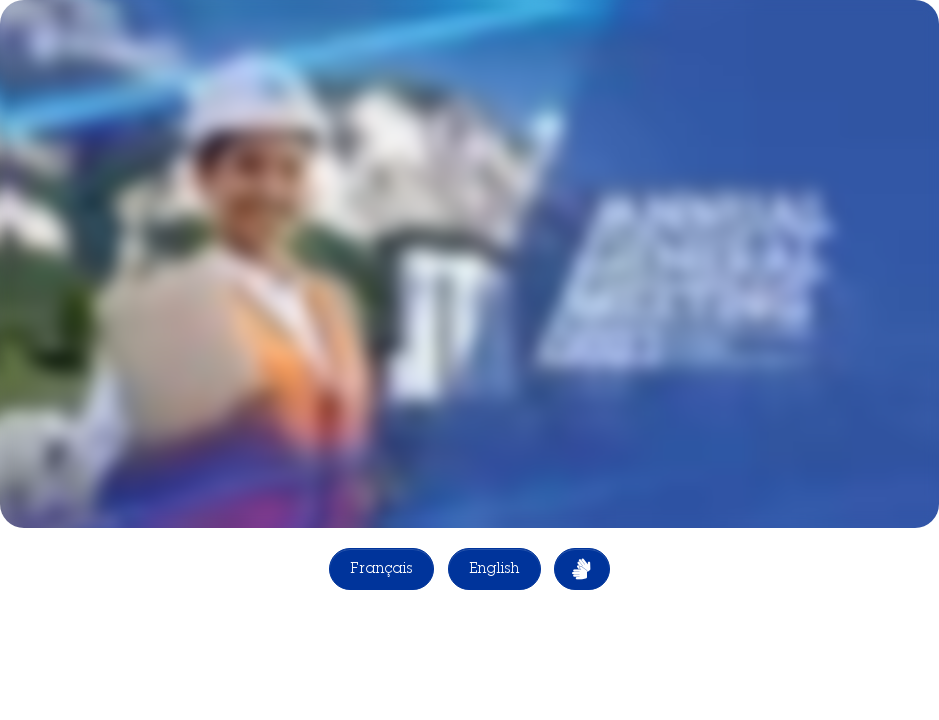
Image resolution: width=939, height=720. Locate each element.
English (495, 570)
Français (381, 570)
